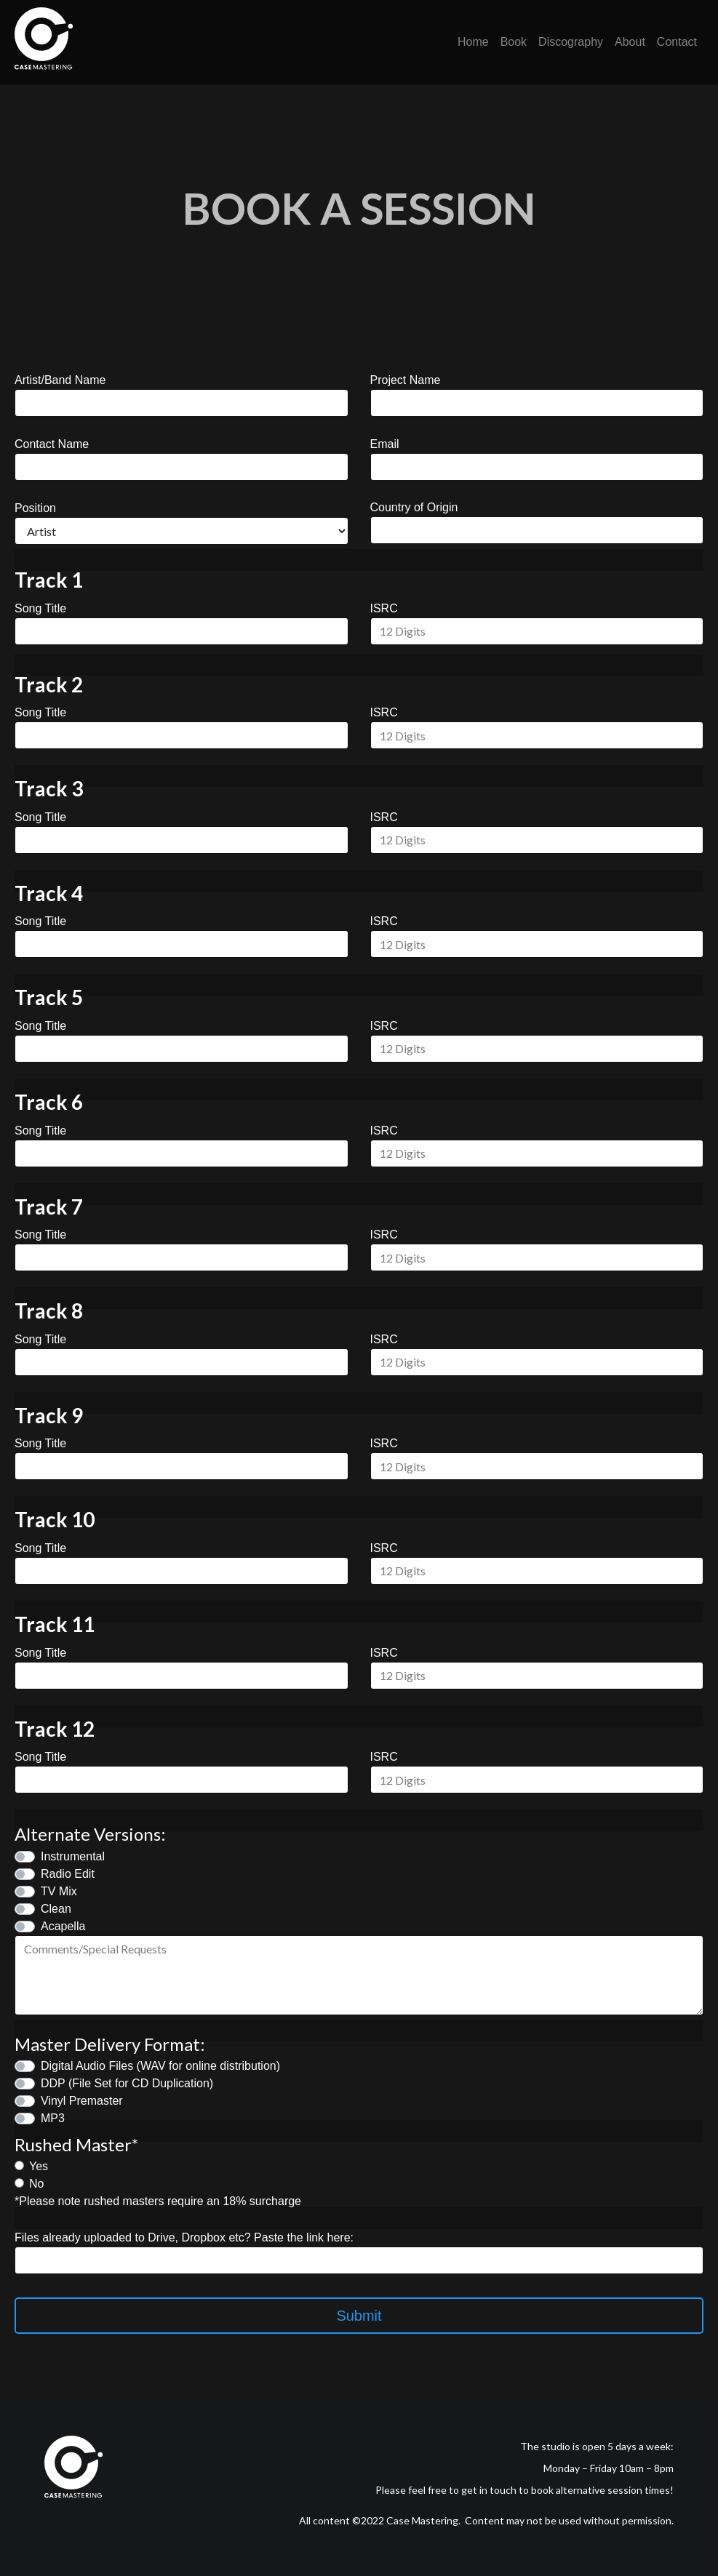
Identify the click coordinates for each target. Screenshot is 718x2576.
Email (384, 444)
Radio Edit (68, 1874)
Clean (56, 1909)
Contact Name (52, 444)
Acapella (63, 1926)
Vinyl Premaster (82, 2101)
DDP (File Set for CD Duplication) (127, 2083)
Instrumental (73, 1856)
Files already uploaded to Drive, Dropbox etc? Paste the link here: (184, 2237)
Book (513, 42)
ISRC (384, 608)
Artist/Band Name (60, 380)
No (36, 2183)
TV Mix (59, 1891)
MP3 (53, 2118)
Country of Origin (414, 507)
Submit (358, 2316)
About (630, 42)
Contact (677, 42)
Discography (570, 42)
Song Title (40, 608)
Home (473, 42)
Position (35, 508)
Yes (38, 2166)
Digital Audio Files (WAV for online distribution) (160, 2066)
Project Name (405, 380)
